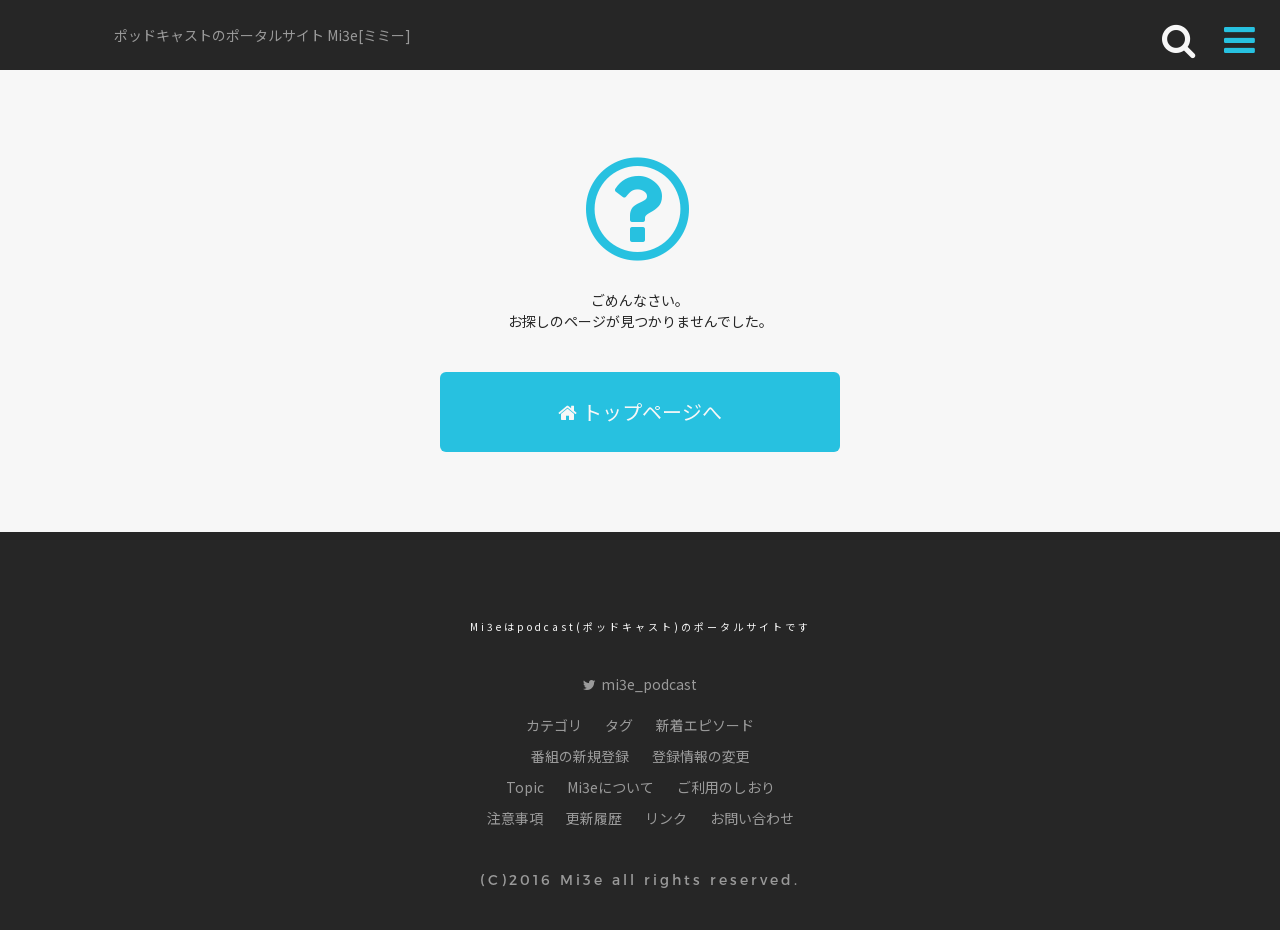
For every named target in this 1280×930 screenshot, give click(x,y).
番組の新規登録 (580, 756)
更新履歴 (594, 818)
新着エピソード (705, 725)
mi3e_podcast (640, 684)
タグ (619, 725)
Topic (525, 787)
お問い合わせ (752, 818)
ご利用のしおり (726, 787)
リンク (666, 818)
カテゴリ (554, 725)
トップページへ (640, 411)
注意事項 (515, 818)
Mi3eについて (610, 787)
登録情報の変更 (701, 756)
